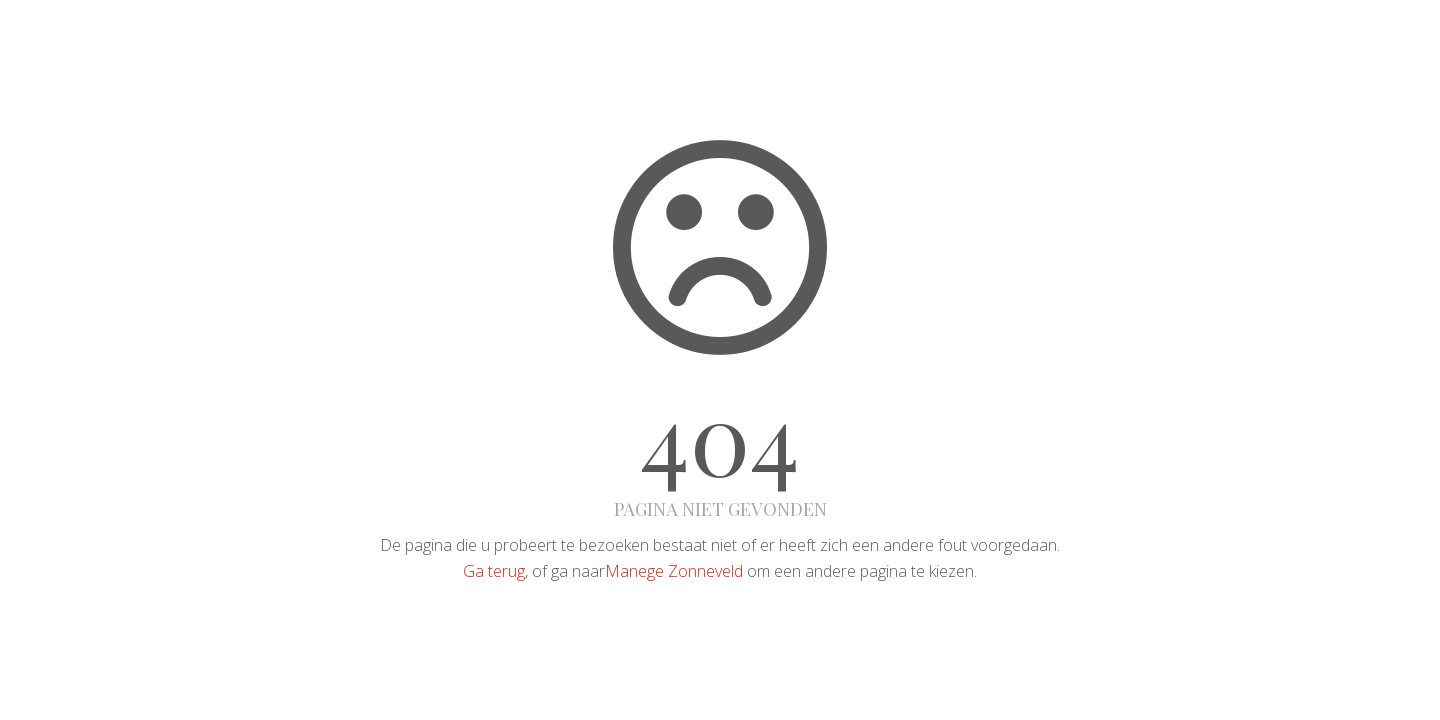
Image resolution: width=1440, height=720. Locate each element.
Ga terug (494, 571)
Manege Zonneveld (674, 571)
